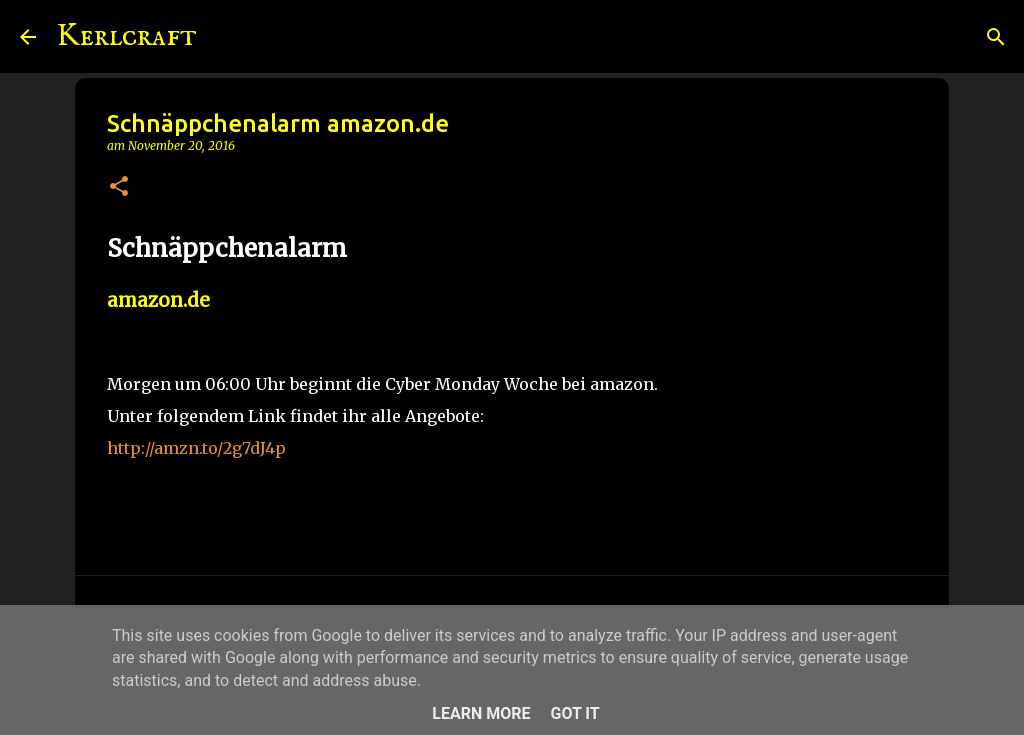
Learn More (481, 713)
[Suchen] (225, 37)
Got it (574, 713)
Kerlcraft (126, 36)
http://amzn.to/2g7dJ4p (196, 448)
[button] (119, 187)
